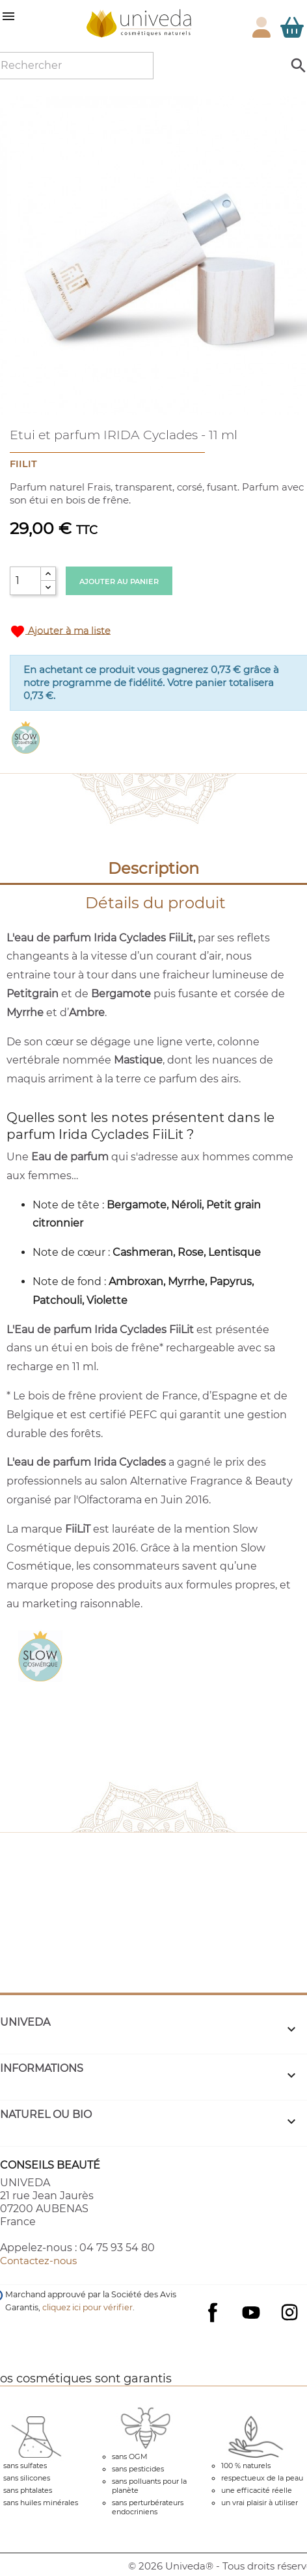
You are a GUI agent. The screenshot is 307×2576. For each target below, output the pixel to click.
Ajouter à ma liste (60, 631)
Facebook (212, 2325)
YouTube (251, 2312)
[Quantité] (25, 581)
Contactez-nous (38, 2260)
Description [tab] (153, 868)
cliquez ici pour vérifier (87, 2307)
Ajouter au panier (119, 581)
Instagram (289, 2312)
